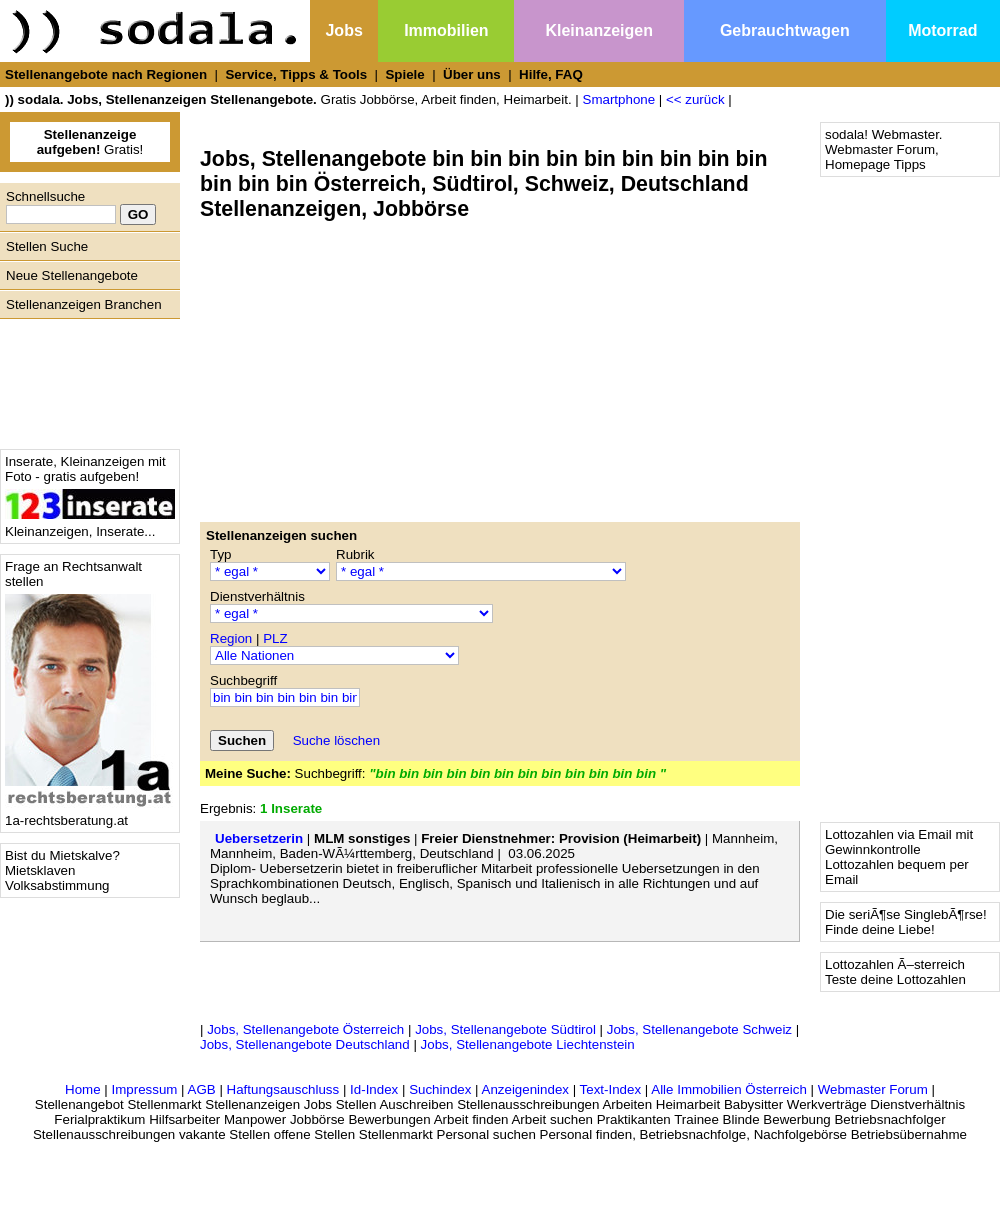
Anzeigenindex (525, 1089)
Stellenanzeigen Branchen (84, 304)
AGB (202, 1089)
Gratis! (90, 142)
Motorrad (942, 30)
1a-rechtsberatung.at (90, 814)
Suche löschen (336, 740)
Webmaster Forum (873, 1089)
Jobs (343, 30)
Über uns (472, 74)
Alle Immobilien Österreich (729, 1089)
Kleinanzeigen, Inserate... (90, 525)
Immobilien (446, 30)
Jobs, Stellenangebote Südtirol (505, 1029)
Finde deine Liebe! (880, 929)
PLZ (275, 638)
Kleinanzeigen (599, 30)
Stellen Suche (47, 246)
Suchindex (440, 1089)
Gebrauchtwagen (785, 30)
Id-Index (374, 1089)
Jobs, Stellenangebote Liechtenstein (528, 1044)
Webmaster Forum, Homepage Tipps (882, 157)
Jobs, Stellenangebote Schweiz (699, 1029)
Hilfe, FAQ (551, 74)
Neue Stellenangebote (72, 275)
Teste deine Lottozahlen (895, 979)
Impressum (144, 1089)
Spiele (404, 74)
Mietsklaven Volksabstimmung (57, 878)
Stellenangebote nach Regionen (106, 74)
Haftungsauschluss (283, 1089)
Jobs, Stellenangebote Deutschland (305, 1044)
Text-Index (611, 1089)
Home (83, 1089)
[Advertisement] (85, 379)
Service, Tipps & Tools (296, 74)
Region (231, 638)
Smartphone (619, 99)
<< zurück (695, 99)
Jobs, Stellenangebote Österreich (305, 1029)
